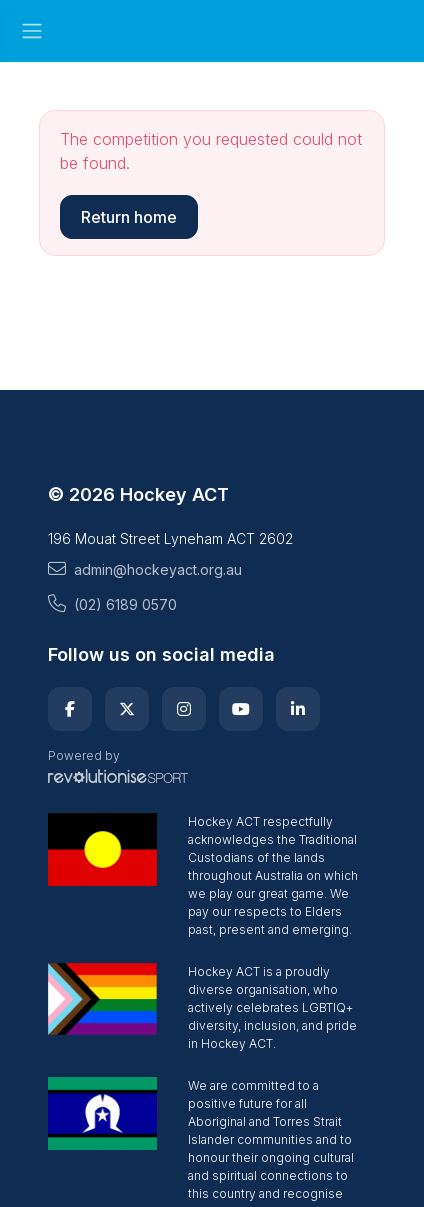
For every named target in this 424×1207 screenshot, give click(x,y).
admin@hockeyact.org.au (145, 569)
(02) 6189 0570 (112, 604)
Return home (129, 217)
